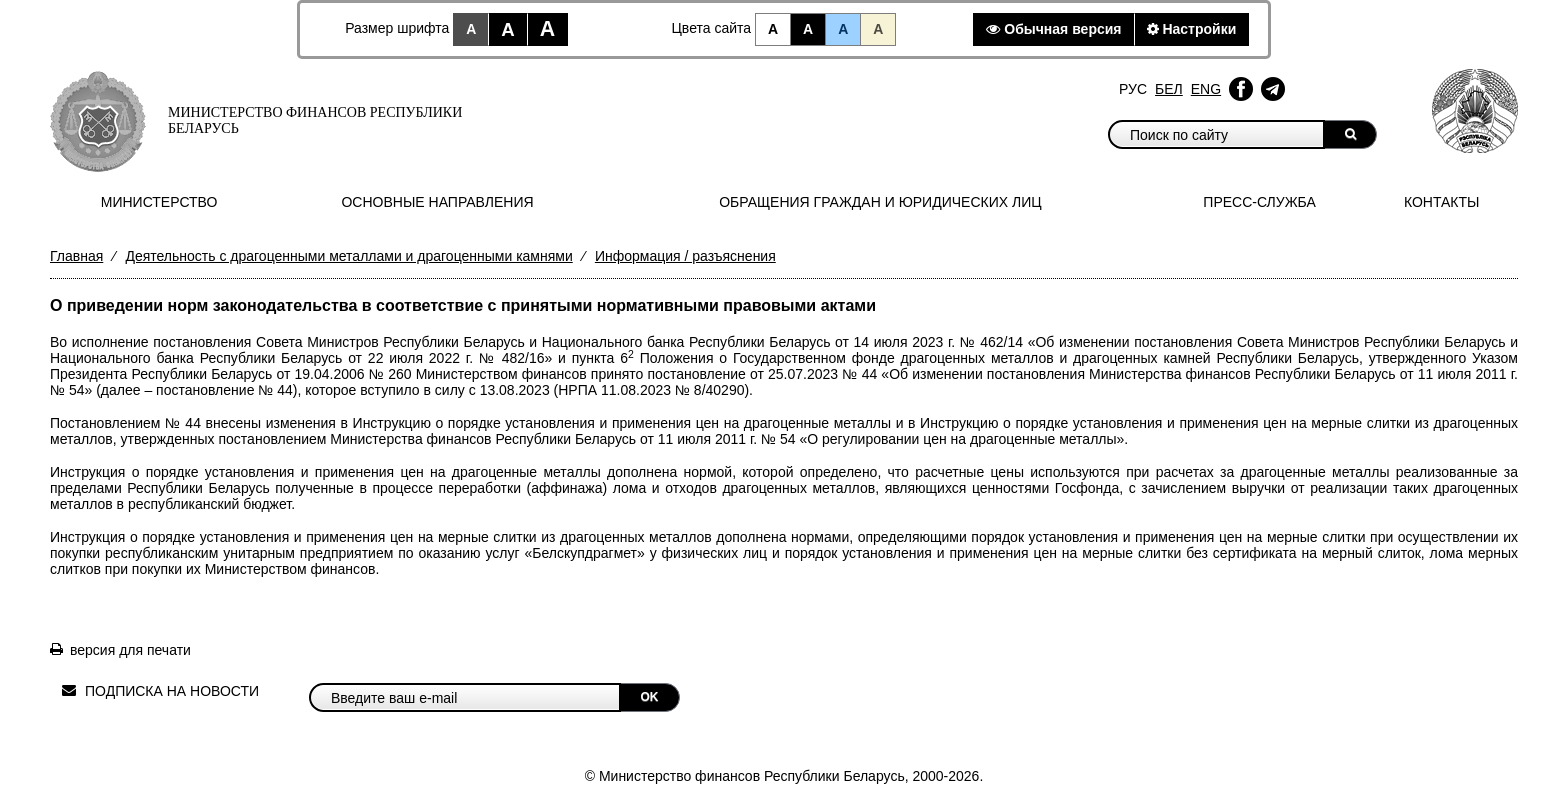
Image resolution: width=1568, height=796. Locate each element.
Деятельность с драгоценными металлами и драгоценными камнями (348, 256)
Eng (1206, 89)
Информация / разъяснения (685, 256)
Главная (76, 256)
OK (650, 697)
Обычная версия (1053, 29)
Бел (1169, 89)
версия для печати (130, 650)
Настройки (1192, 29)
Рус (1133, 89)
